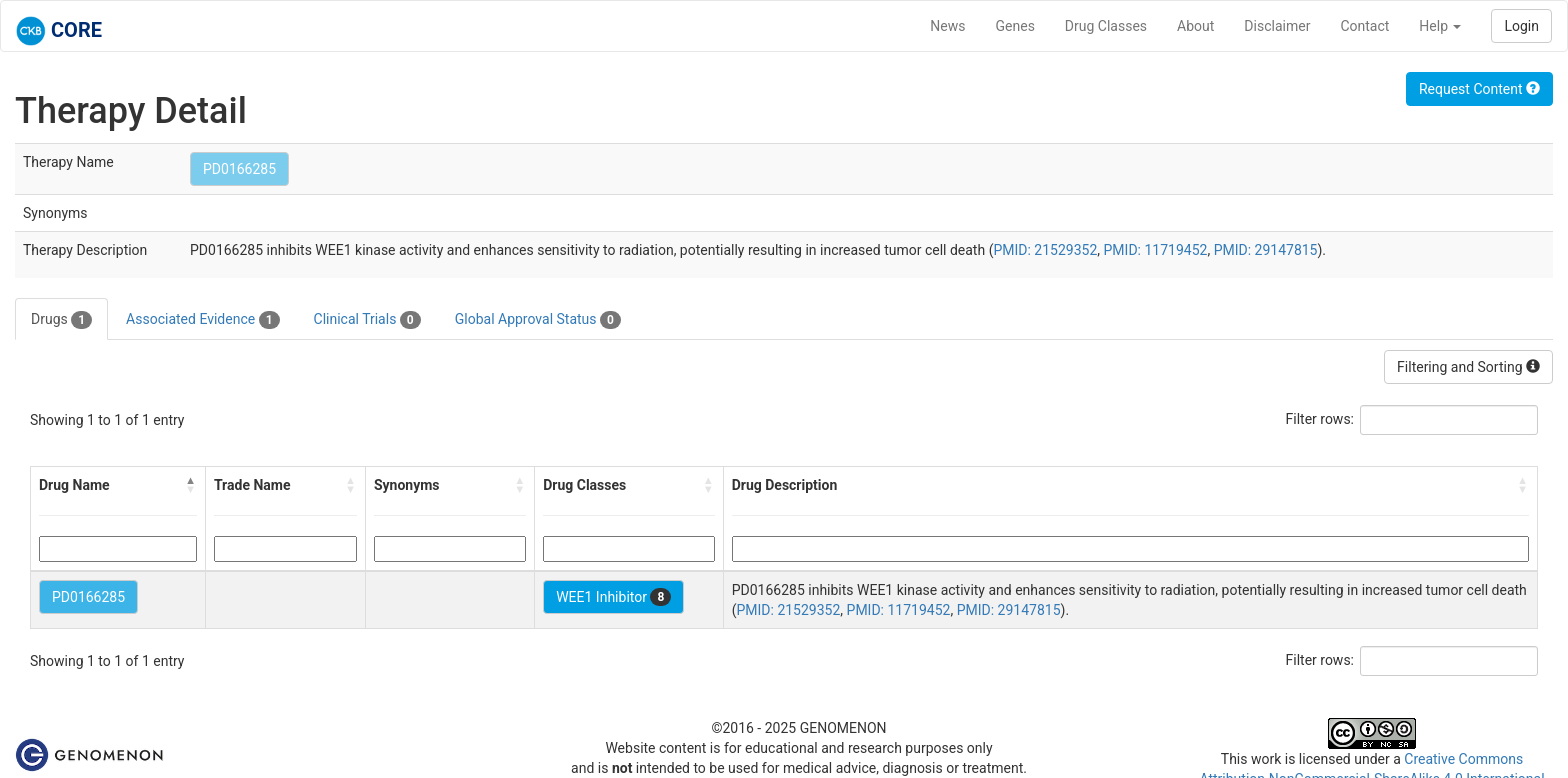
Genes (1015, 26)
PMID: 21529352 (1045, 250)
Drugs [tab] (61, 320)
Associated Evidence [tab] (202, 320)
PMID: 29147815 (1266, 250)
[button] (191, 485)
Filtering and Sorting (1468, 367)
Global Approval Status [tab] (538, 320)
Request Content (1479, 89)
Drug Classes (1106, 26)
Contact (1364, 26)
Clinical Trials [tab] (367, 320)
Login (1521, 26)
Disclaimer (1277, 26)
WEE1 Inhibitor (613, 597)
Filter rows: (1320, 419)
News (947, 26)
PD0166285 (239, 169)
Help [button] (1440, 26)
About (1195, 26)
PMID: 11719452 (1156, 250)
